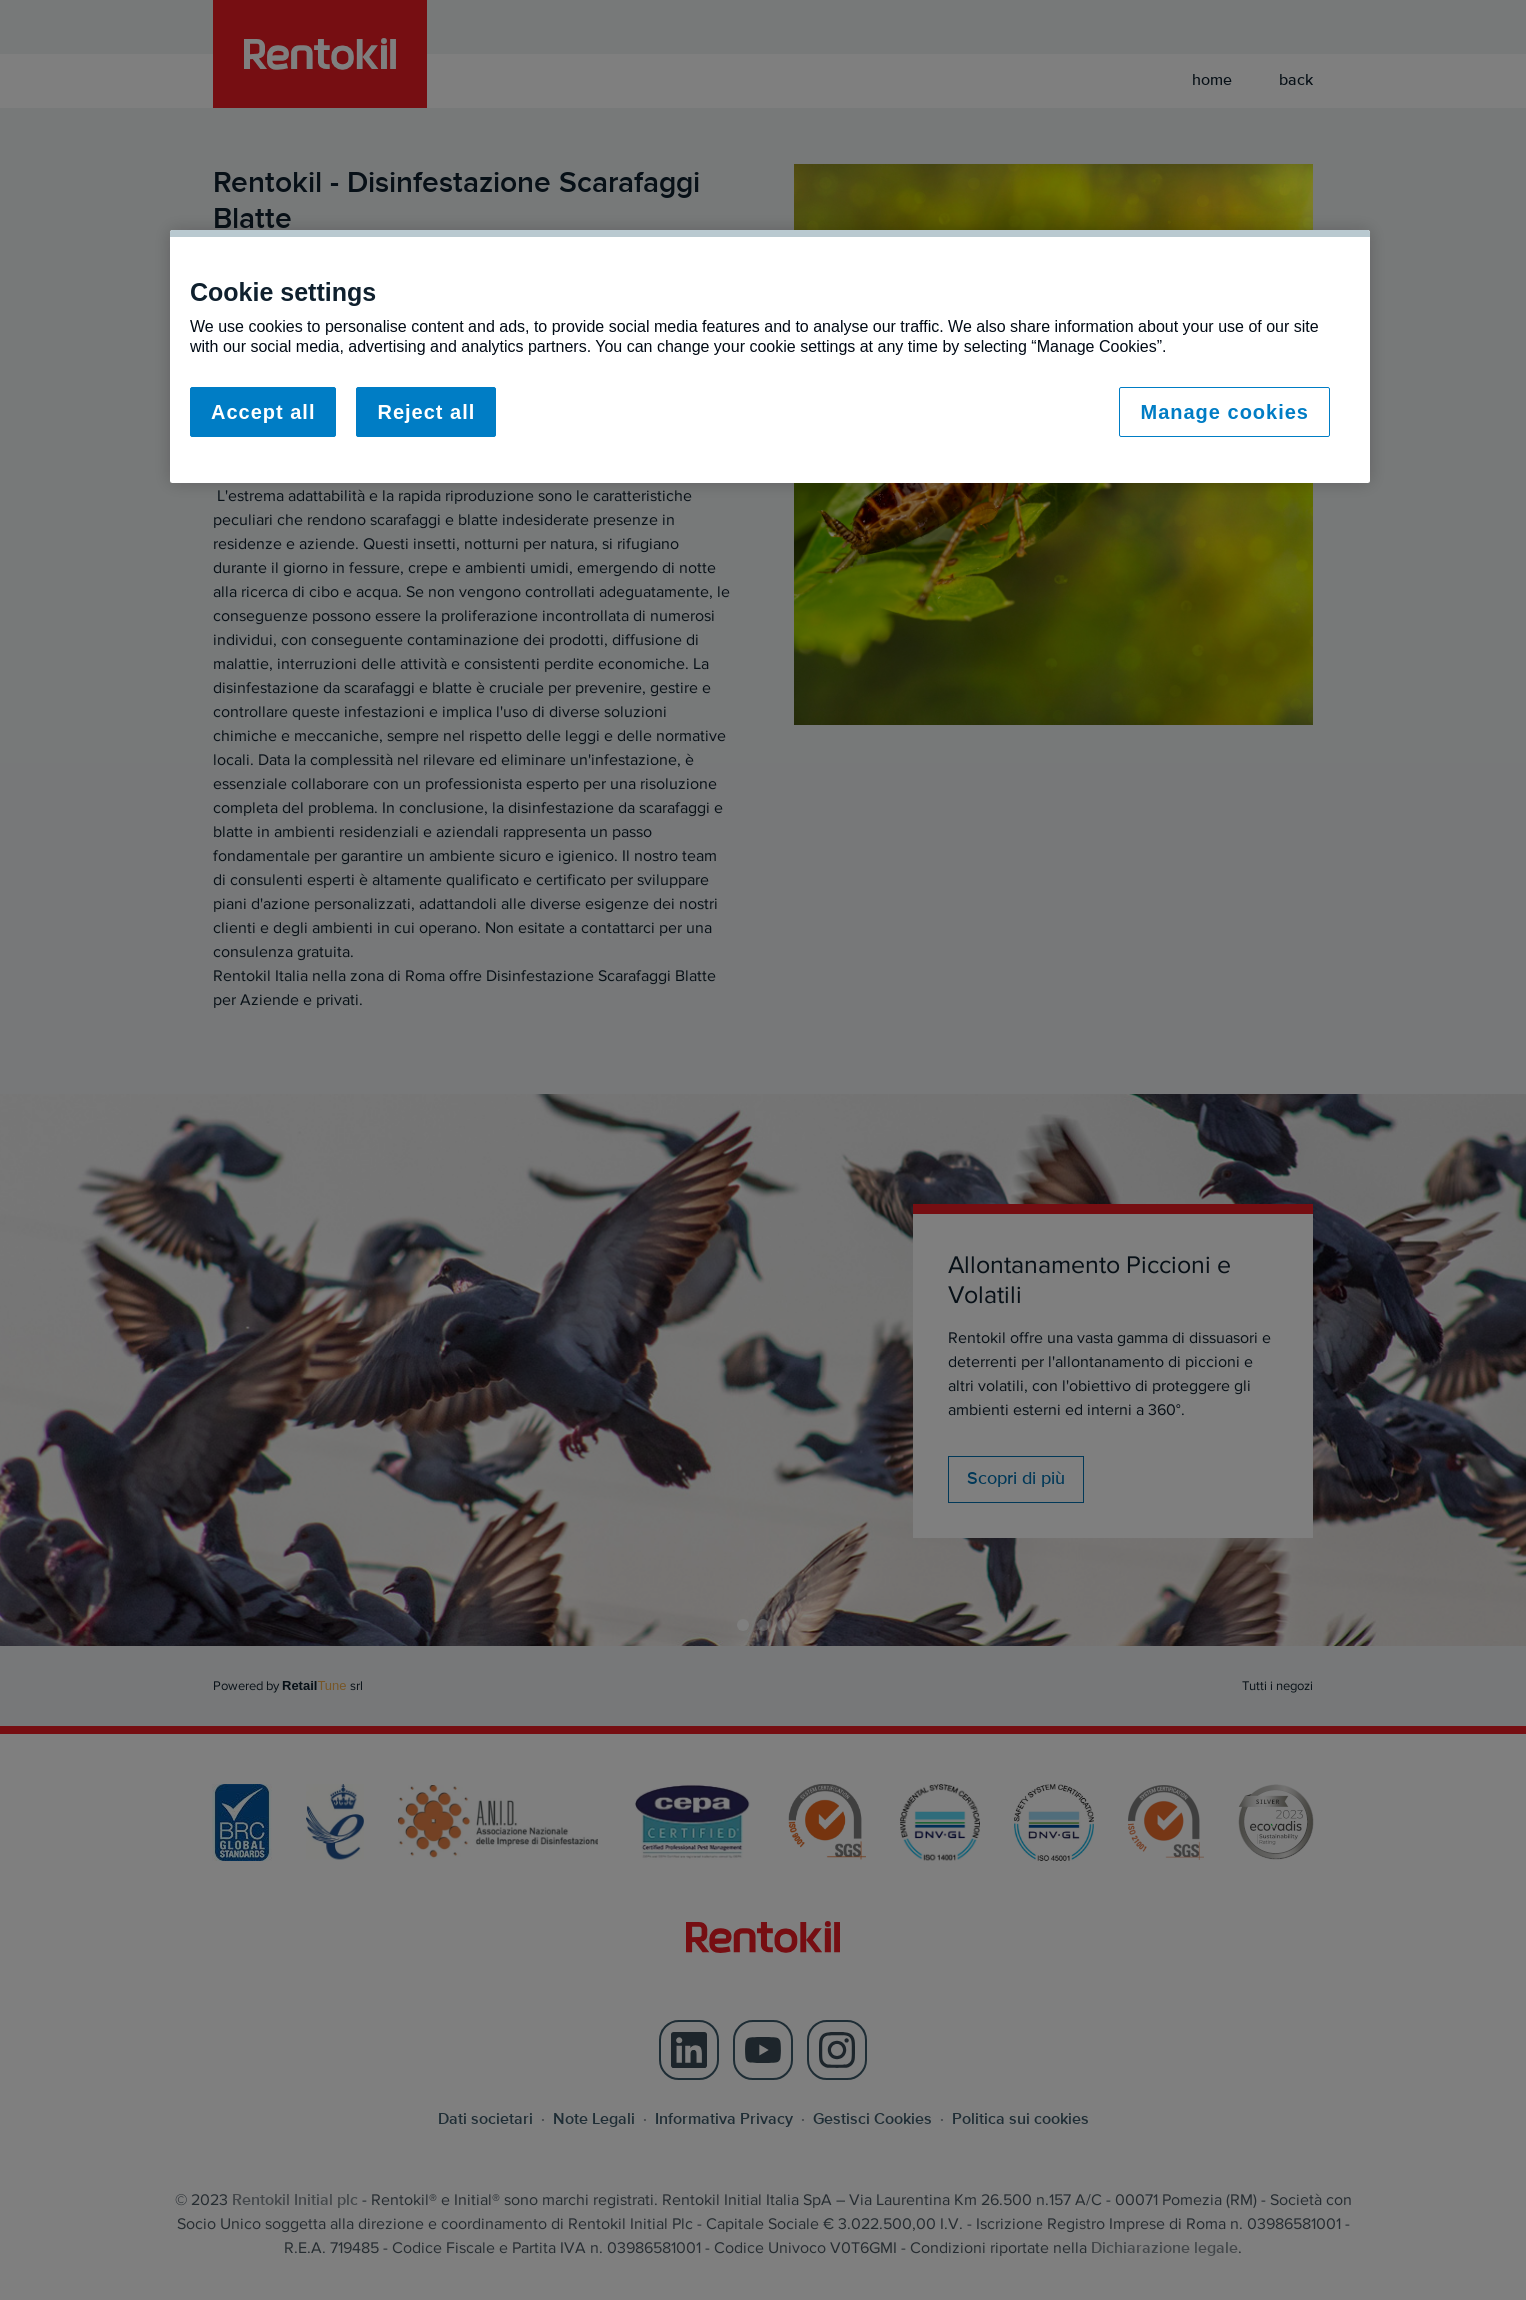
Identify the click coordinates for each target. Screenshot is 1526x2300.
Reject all (426, 412)
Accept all (263, 412)
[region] (770, 356)
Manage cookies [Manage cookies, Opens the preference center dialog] (1224, 412)
